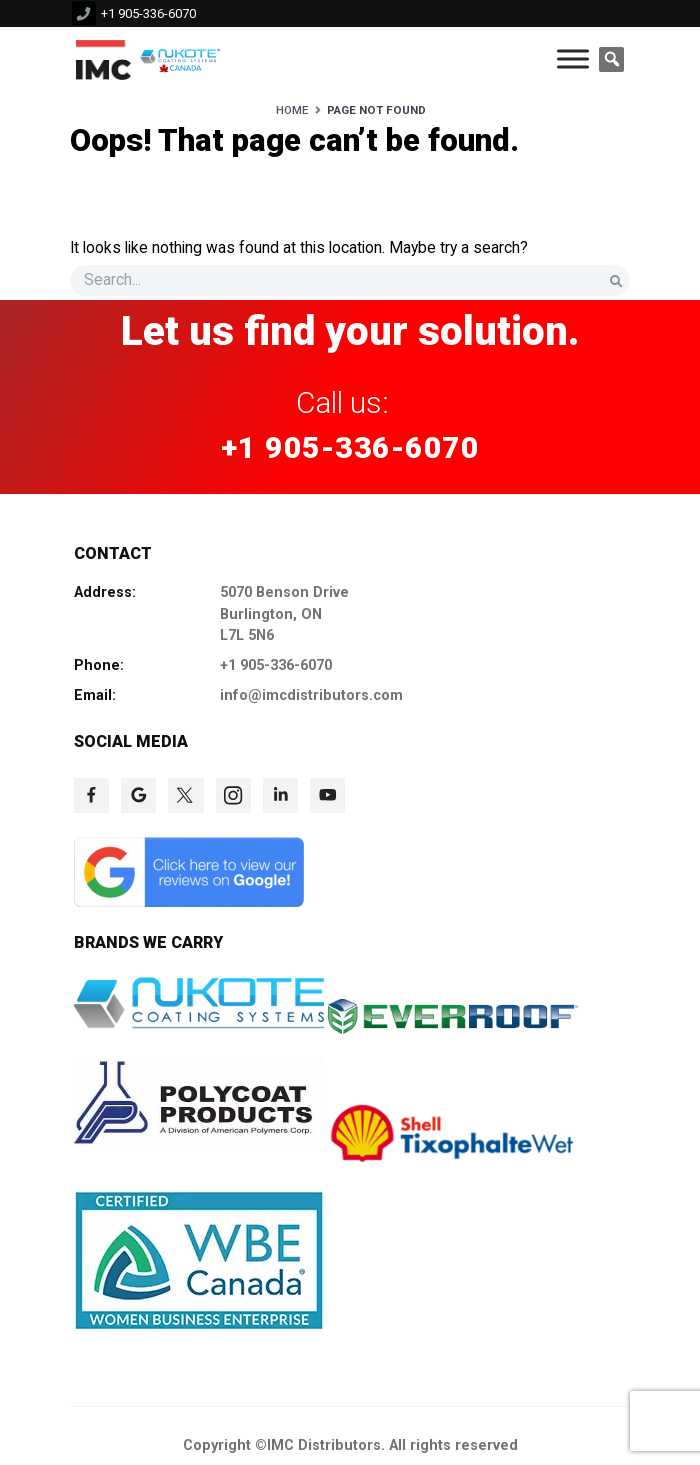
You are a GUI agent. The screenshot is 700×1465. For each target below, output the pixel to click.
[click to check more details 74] (138, 795)
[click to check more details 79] (189, 902)
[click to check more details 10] (182, 59)
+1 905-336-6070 (148, 13)
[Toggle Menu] (573, 59)
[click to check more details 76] (233, 795)
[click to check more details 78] (327, 795)
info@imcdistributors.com (311, 695)
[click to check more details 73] (91, 795)
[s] (350, 280)
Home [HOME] (292, 110)
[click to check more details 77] (280, 795)
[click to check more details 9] (103, 59)
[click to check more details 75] (185, 795)
